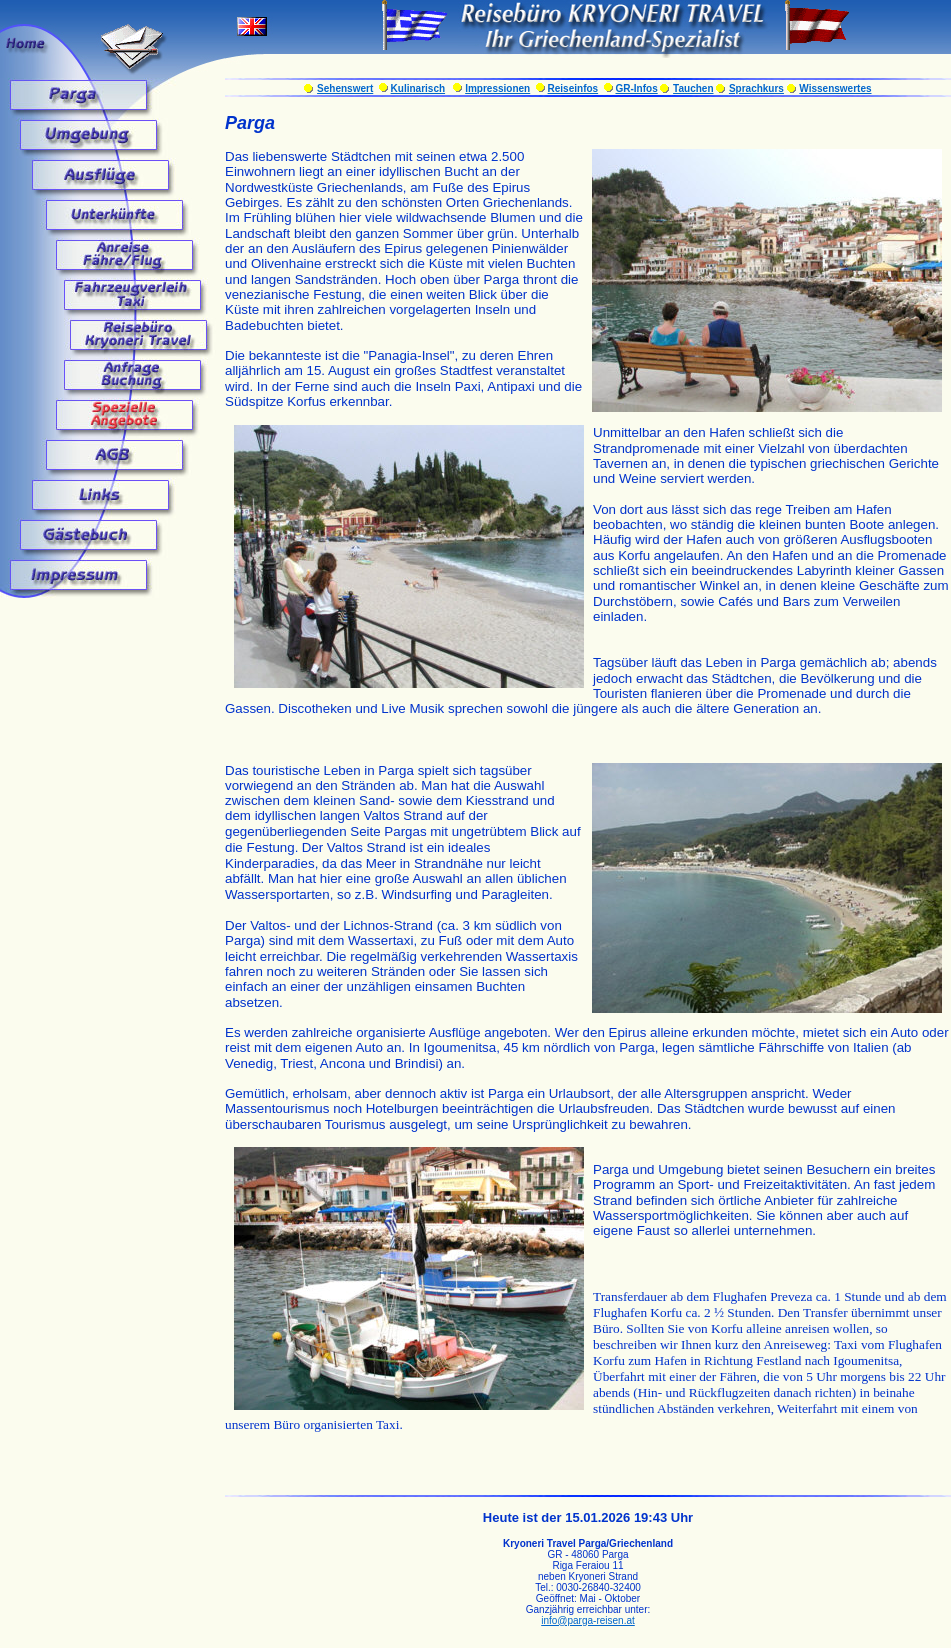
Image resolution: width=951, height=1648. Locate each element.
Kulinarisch (418, 88)
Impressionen (497, 88)
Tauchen (693, 88)
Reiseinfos (573, 88)
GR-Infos (636, 88)
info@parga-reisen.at (588, 1620)
